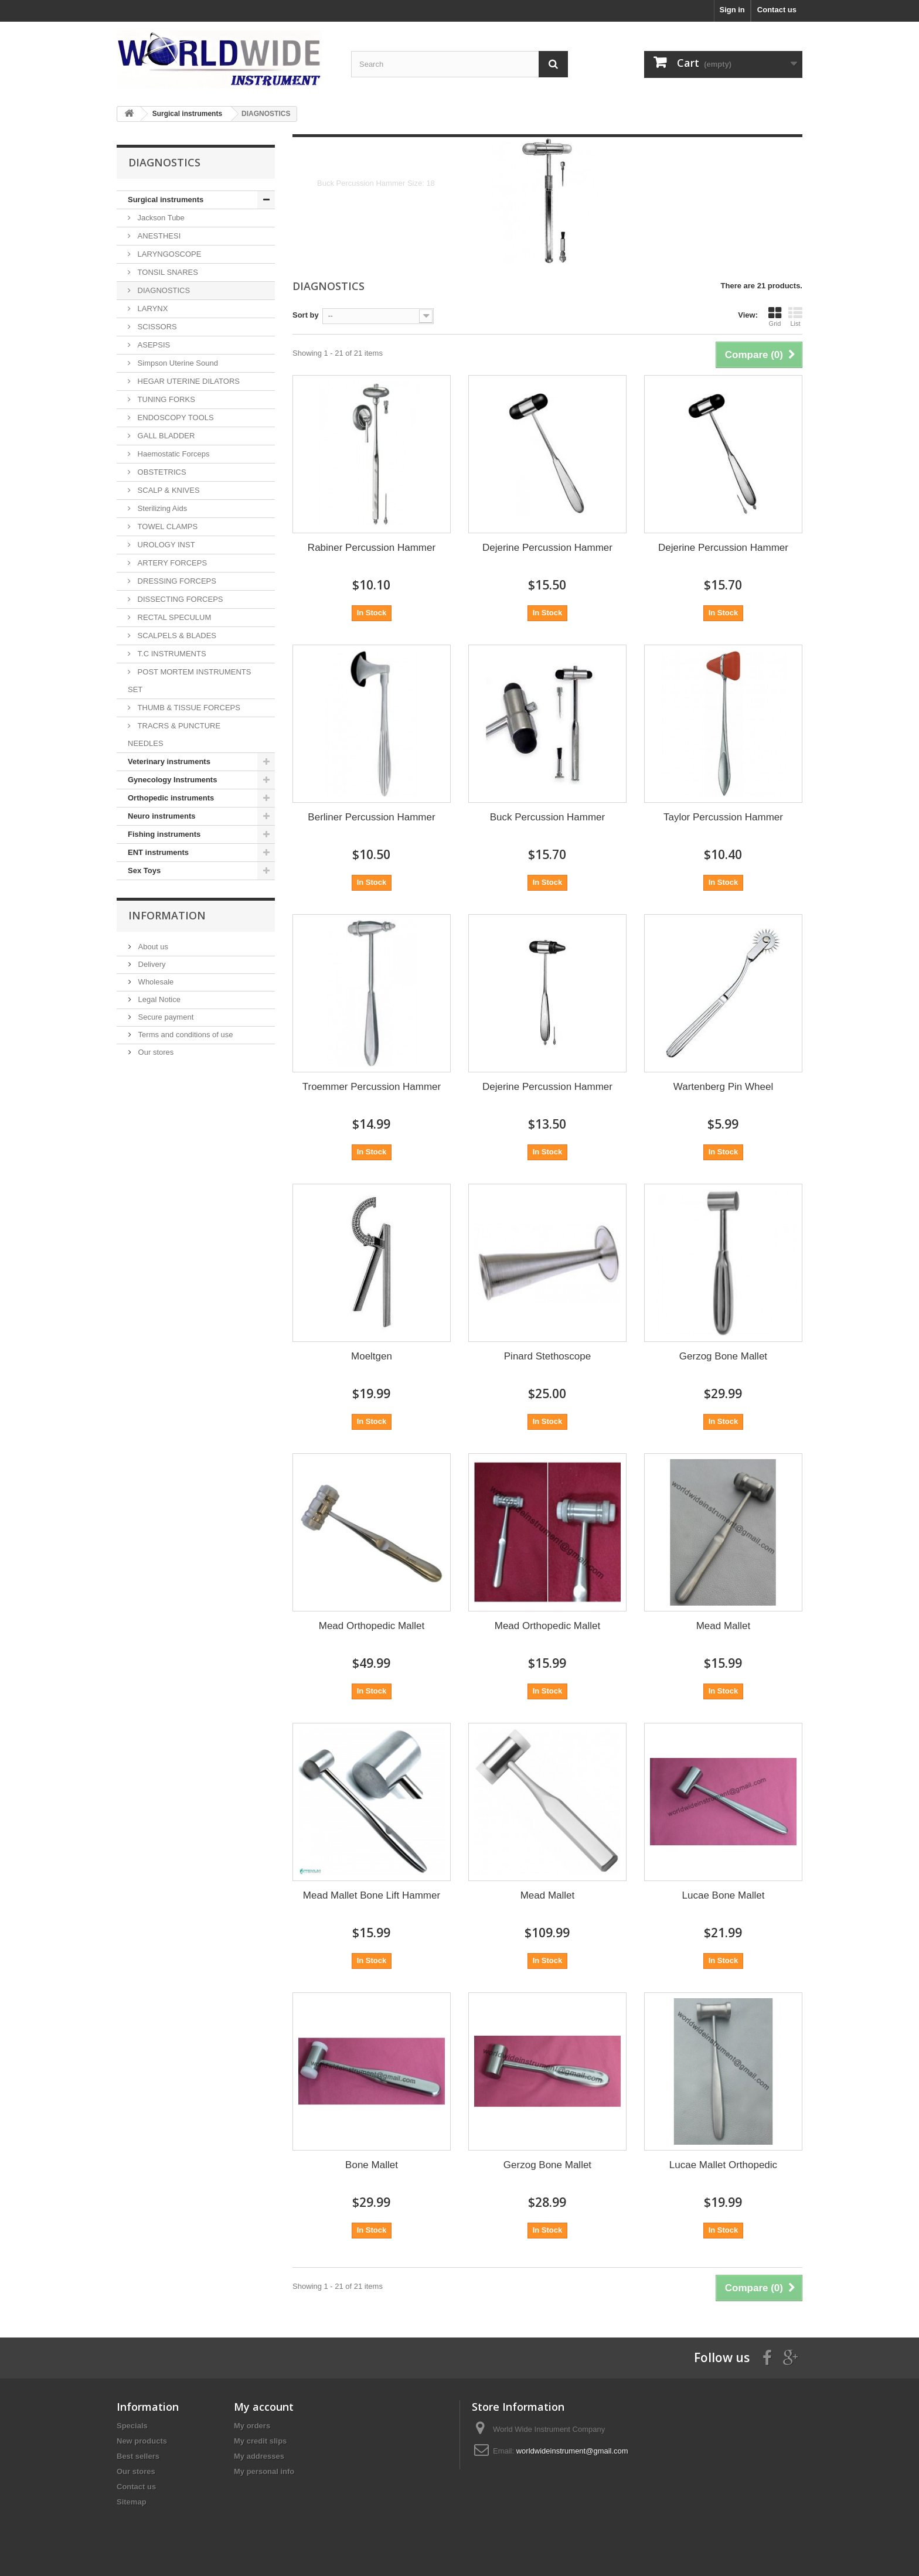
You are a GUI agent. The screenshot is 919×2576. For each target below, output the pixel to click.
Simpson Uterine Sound (176, 363)
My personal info (264, 2471)
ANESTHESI (158, 235)
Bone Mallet (371, 2164)
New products (142, 2441)
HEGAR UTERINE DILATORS (187, 381)
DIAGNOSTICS (162, 290)
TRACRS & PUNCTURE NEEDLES (174, 734)
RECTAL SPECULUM (173, 617)
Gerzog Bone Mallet (723, 1356)
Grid (774, 316)
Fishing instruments (164, 834)
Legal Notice (158, 999)
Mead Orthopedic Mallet (371, 1625)
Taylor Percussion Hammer (723, 817)
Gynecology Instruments (172, 779)
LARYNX (151, 308)
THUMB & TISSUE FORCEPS (187, 707)
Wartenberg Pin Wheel (723, 1086)
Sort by (305, 315)
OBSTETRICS (160, 472)
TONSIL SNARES (166, 272)
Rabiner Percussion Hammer (371, 547)
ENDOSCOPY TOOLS (174, 417)
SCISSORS (156, 326)
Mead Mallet (723, 1625)
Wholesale (154, 981)
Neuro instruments (162, 816)
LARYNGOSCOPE (168, 254)
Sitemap (132, 2501)
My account (264, 2407)
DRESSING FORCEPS (175, 581)
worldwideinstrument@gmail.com (572, 2450)
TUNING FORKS (165, 399)
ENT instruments (158, 852)
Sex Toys (144, 870)
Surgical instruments (165, 199)
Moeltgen (371, 1356)
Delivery (151, 964)
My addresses (259, 2456)
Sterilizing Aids (161, 508)
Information (167, 915)
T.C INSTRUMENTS (170, 653)
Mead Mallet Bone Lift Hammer (371, 1895)
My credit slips (260, 2441)
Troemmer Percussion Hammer (371, 1086)
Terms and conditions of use (184, 1034)
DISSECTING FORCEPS (179, 599)
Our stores (154, 1052)
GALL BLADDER (165, 435)
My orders (252, 2425)
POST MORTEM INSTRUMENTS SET (189, 680)
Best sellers (138, 2456)
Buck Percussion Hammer (547, 817)
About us (152, 946)
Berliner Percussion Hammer (371, 817)
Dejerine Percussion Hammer (547, 547)
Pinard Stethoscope (547, 1356)
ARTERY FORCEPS (171, 562)
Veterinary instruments (169, 761)
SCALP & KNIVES (167, 490)
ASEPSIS (152, 344)
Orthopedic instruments (171, 797)
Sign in (731, 9)
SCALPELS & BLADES (175, 635)
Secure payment (164, 1017)
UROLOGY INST (165, 544)
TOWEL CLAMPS (166, 526)
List (795, 316)
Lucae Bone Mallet (723, 1895)
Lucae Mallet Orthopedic (723, 2164)
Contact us (777, 9)
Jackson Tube (160, 217)
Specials (132, 2425)
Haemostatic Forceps (172, 453)
